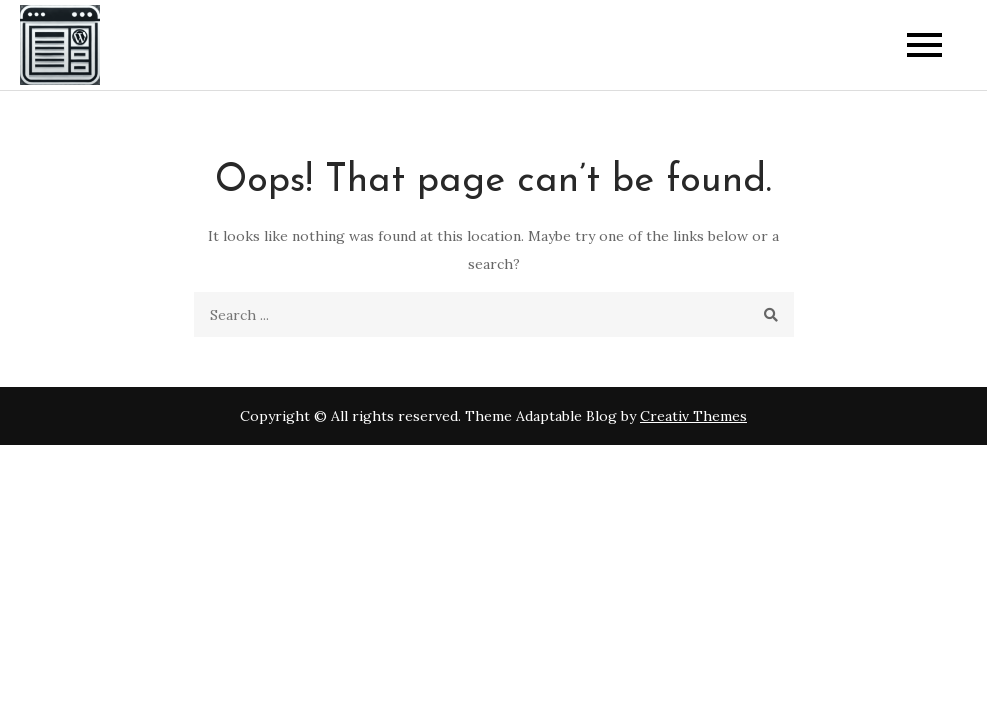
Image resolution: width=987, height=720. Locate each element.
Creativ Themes (693, 416)
